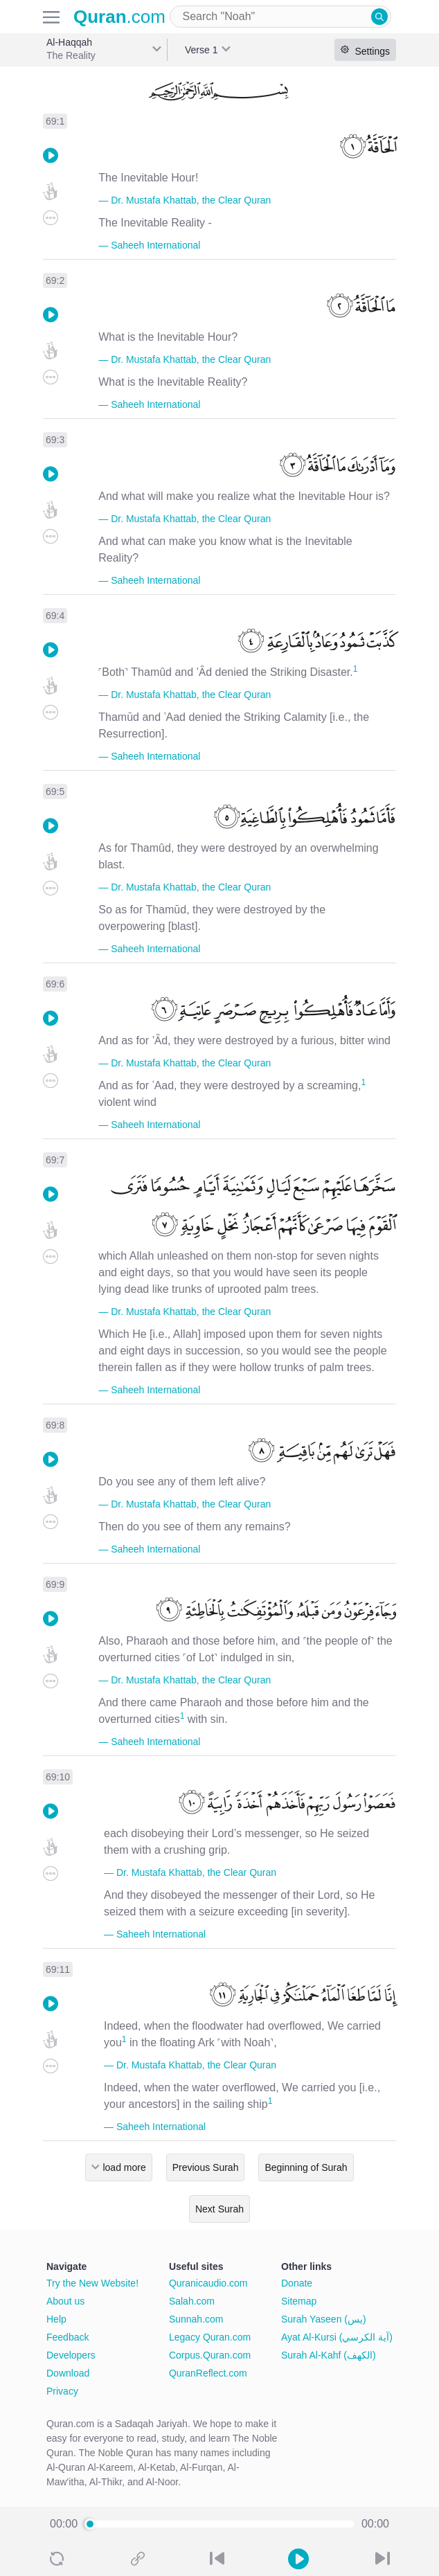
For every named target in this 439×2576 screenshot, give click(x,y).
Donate (296, 2283)
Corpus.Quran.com (210, 2355)
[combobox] (280, 17)
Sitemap (298, 2301)
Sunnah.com (196, 2319)
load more (123, 2167)
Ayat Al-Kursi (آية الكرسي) (337, 2337)
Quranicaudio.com (208, 2283)
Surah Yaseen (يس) (323, 2319)
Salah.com (192, 2301)
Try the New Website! (92, 2283)
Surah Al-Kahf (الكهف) (328, 2355)
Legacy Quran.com (210, 2337)
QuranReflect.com (208, 2373)
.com (119, 16)
